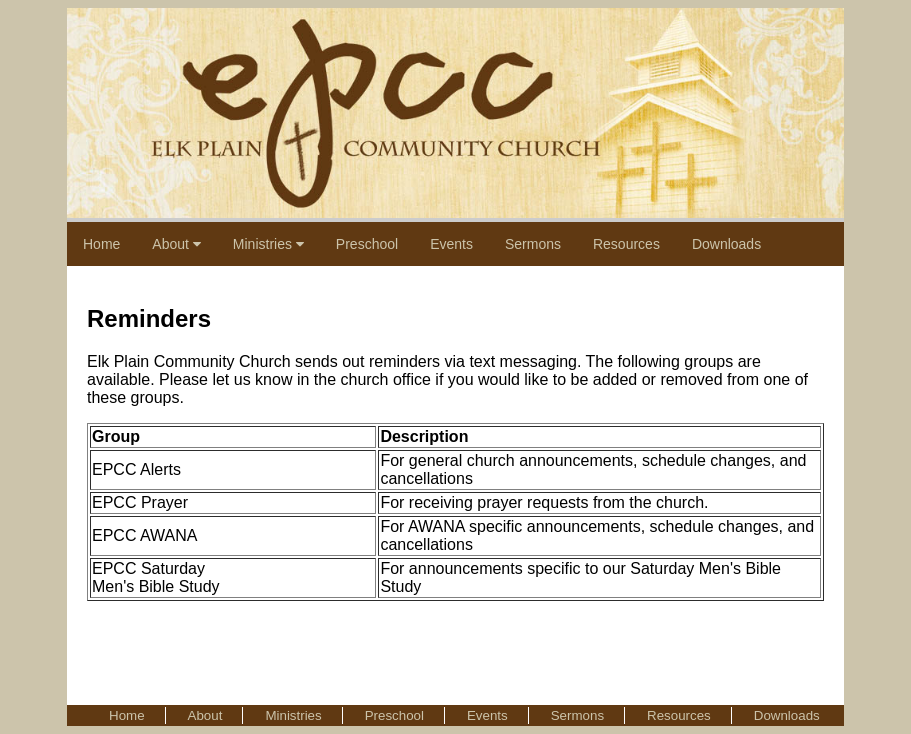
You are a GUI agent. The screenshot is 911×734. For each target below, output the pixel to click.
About (176, 244)
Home (101, 244)
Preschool (367, 244)
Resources (626, 244)
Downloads (726, 244)
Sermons (533, 244)
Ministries (268, 244)
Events (451, 244)
